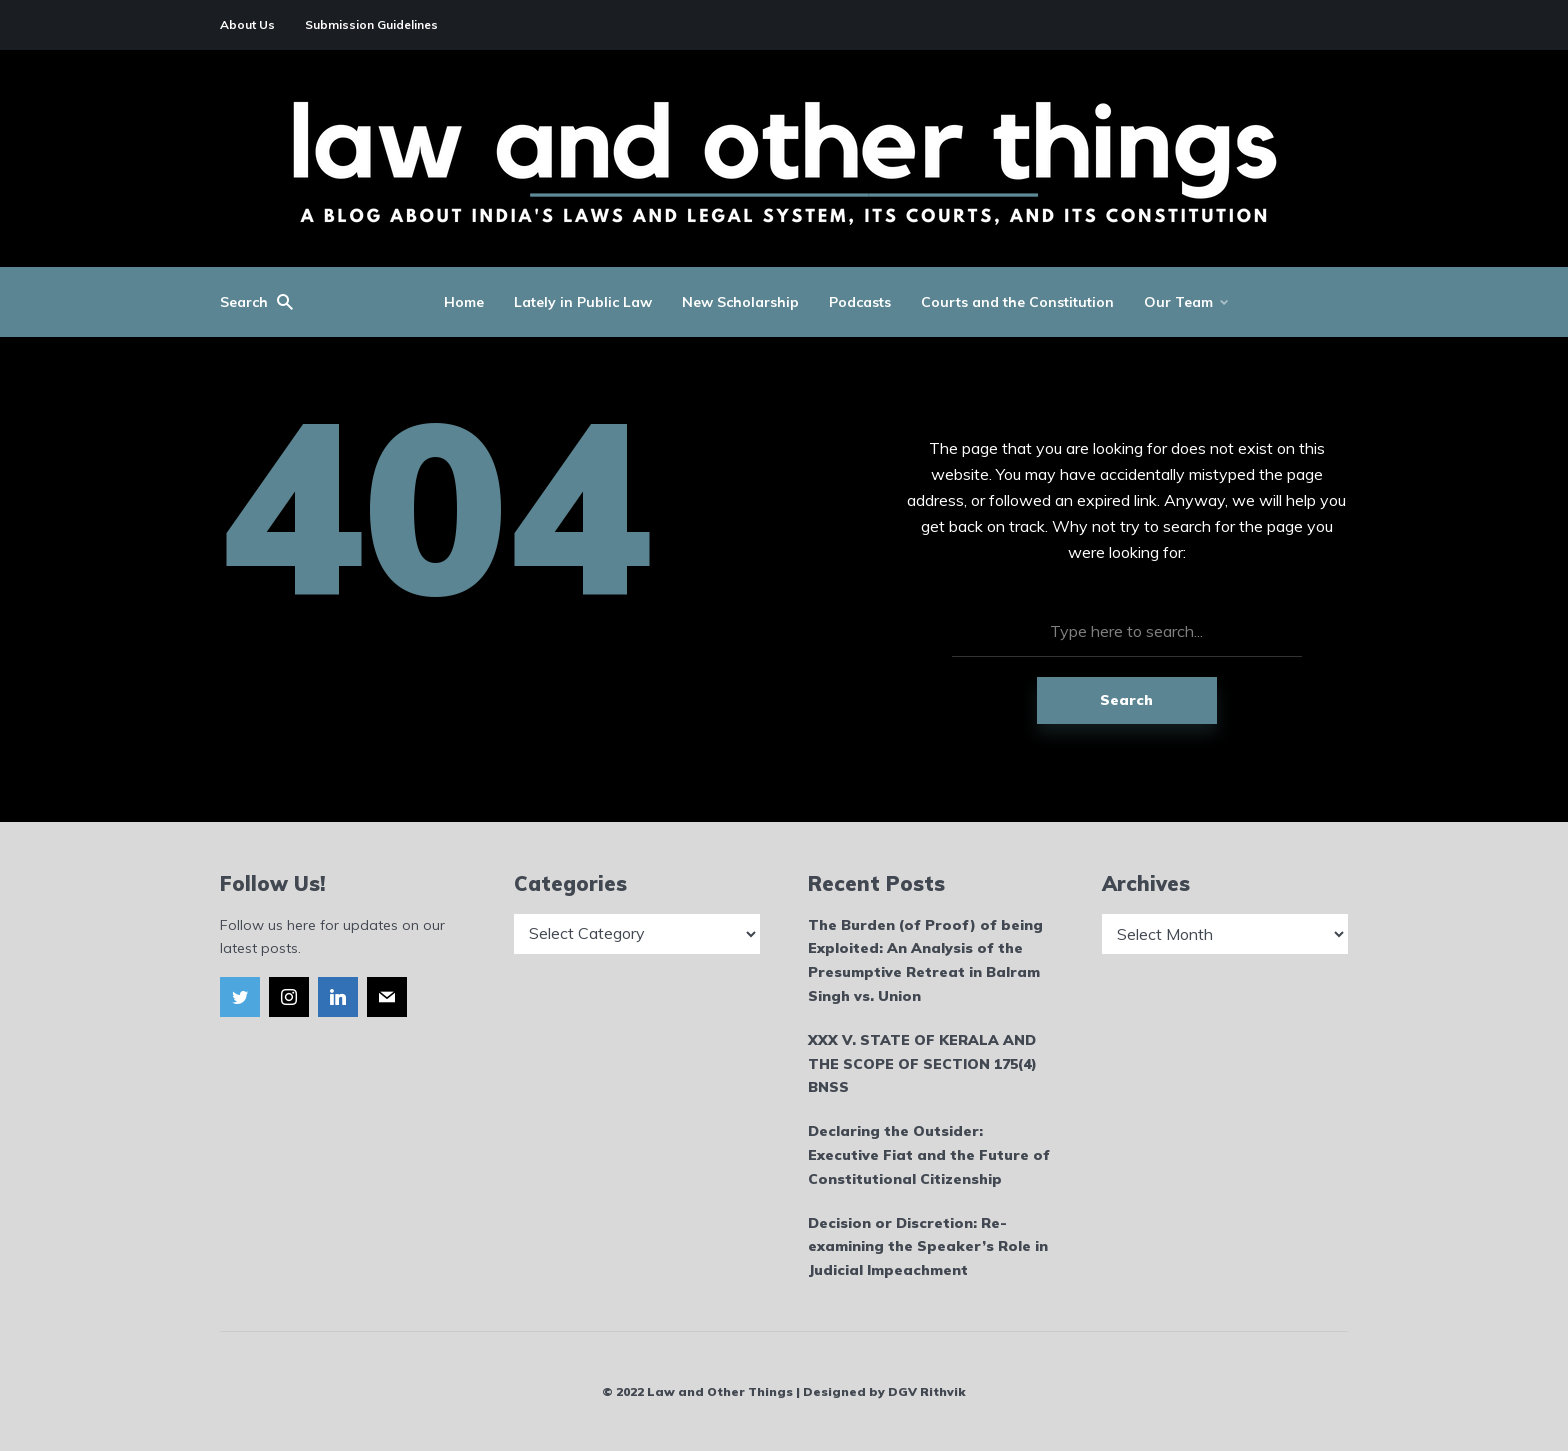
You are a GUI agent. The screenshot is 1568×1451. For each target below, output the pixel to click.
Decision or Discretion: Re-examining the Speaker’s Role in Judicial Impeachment (928, 1247)
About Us (247, 24)
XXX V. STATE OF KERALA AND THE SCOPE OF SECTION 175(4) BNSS (922, 1064)
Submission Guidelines (371, 24)
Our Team (1178, 302)
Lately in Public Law (583, 302)
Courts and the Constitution (1017, 302)
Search (1126, 700)
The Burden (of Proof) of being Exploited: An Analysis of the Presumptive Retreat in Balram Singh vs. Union (925, 960)
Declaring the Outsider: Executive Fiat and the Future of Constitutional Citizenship (929, 1155)
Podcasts (860, 302)
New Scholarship (740, 302)
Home (464, 302)
